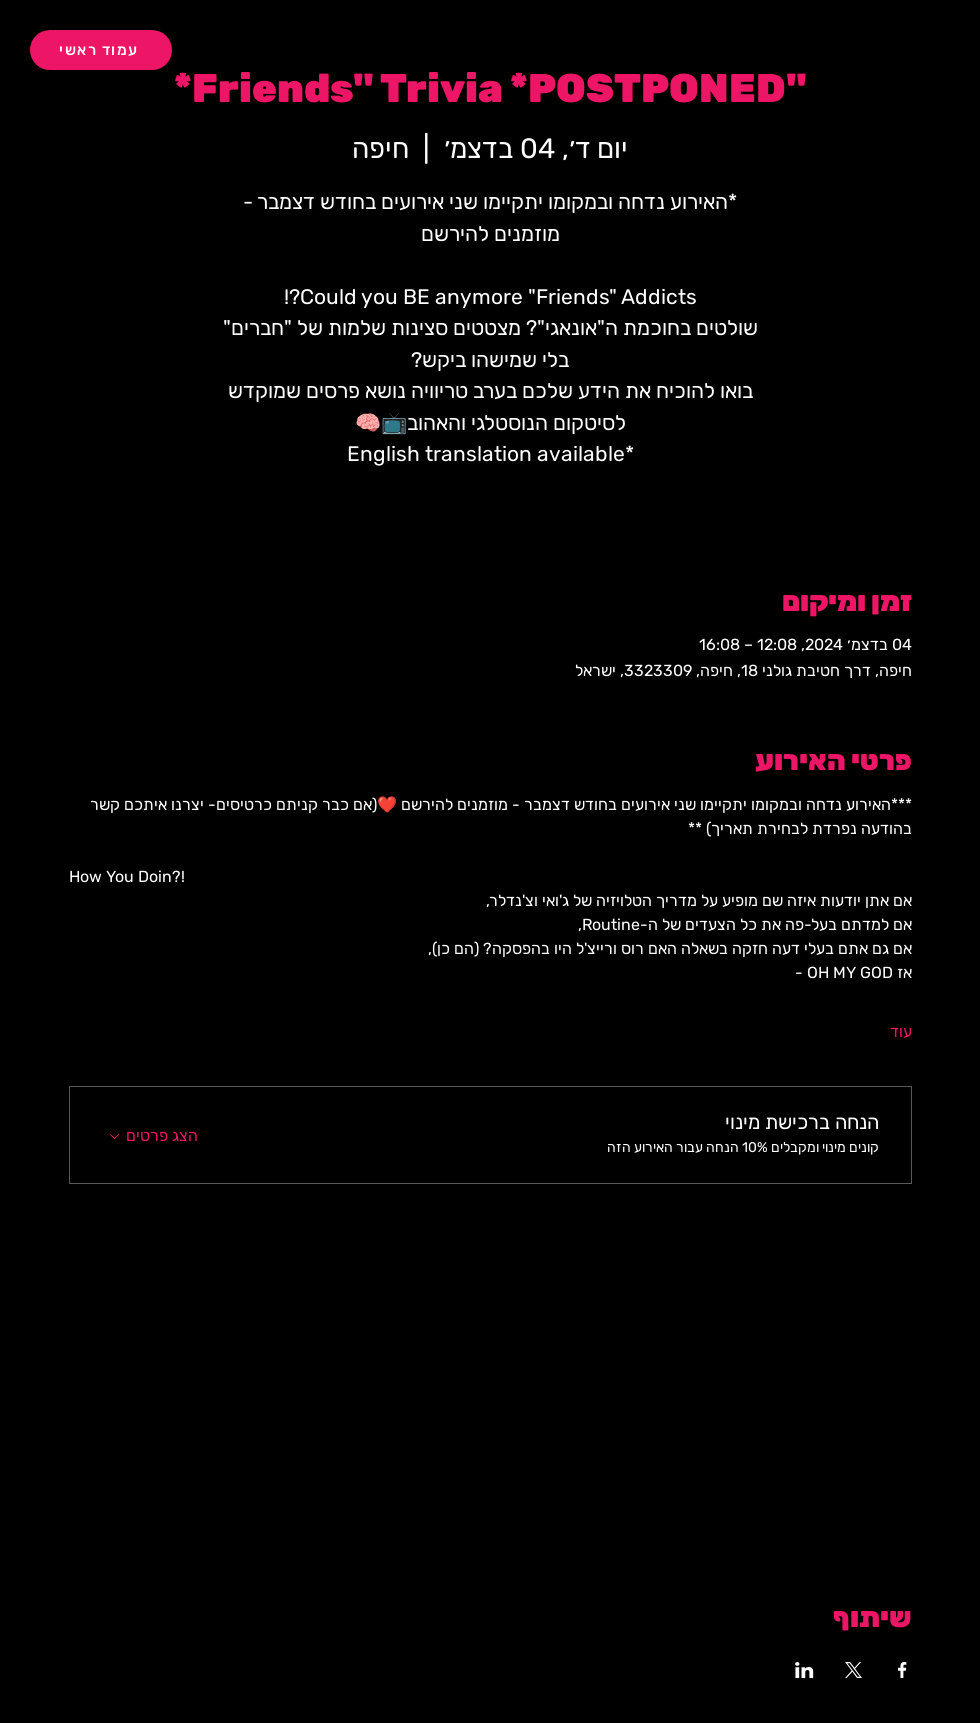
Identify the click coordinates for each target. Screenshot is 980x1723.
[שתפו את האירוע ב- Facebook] (902, 1670)
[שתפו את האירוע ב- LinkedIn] (804, 1670)
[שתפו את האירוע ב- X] (853, 1670)
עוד (901, 1031)
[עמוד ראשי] (101, 50)
